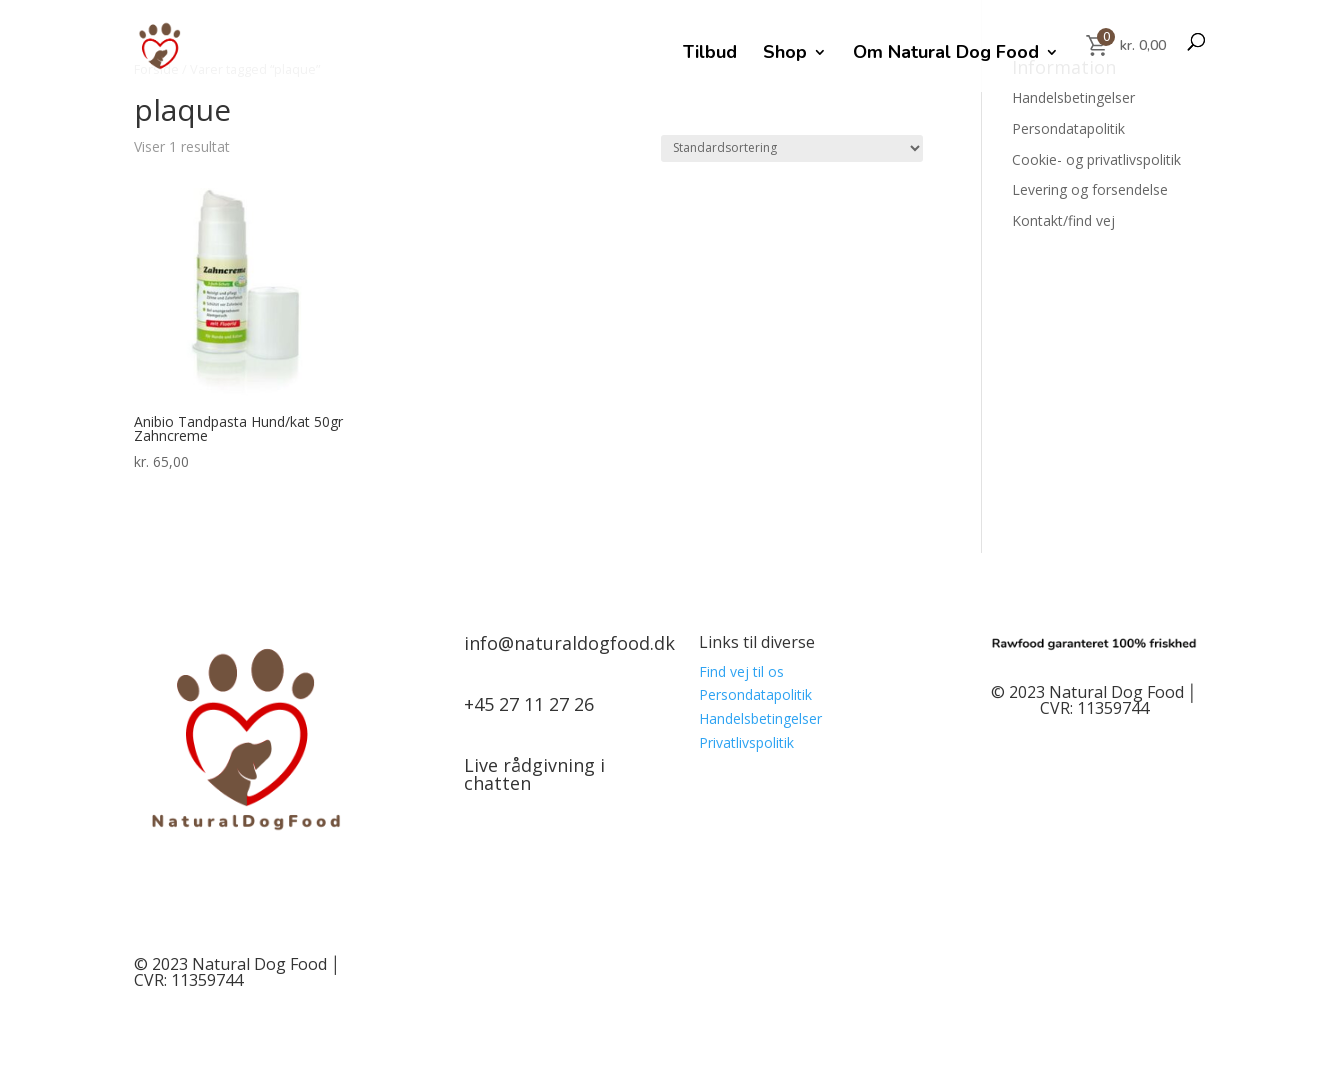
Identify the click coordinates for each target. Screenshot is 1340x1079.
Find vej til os (741, 671)
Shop (785, 54)
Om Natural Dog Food (946, 54)
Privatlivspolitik (746, 742)
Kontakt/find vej (1063, 220)
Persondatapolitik (1068, 128)
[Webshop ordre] (792, 148)
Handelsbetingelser (1073, 97)
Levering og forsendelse (1090, 189)
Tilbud (710, 54)
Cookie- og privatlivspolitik (1096, 159)
